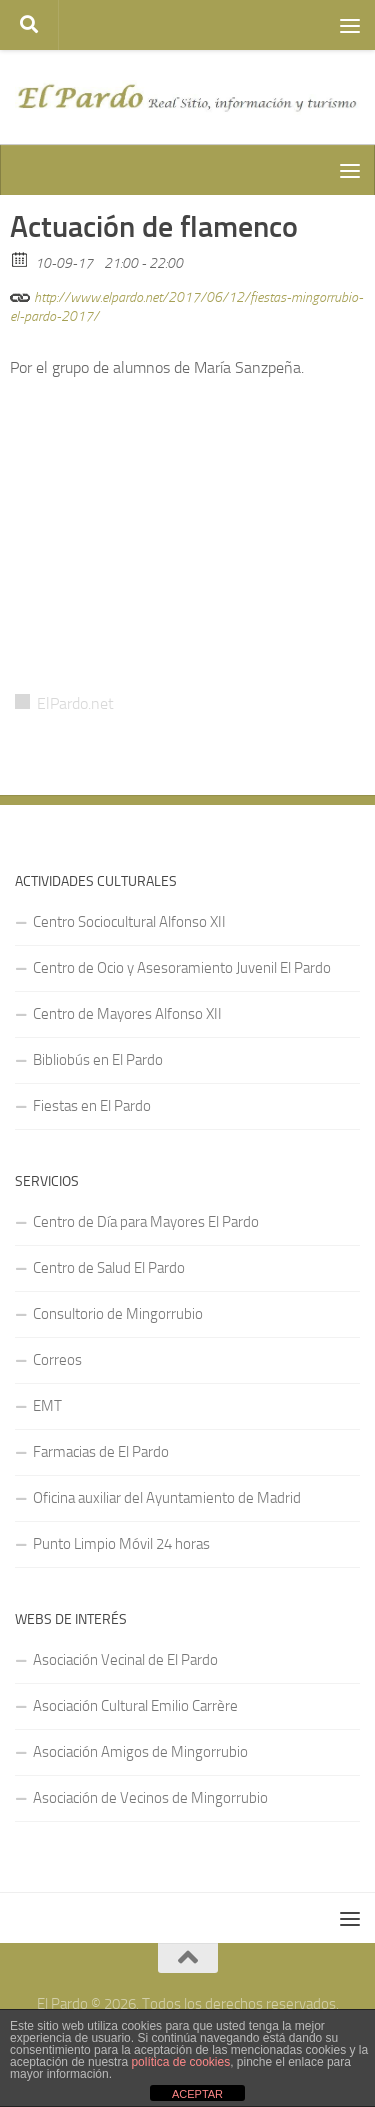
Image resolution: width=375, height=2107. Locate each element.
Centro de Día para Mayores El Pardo (146, 1222)
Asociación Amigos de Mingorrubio (140, 1752)
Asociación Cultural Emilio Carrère (135, 1706)
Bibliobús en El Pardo (98, 1060)
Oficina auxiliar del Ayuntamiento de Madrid (167, 1498)
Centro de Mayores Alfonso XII (127, 1014)
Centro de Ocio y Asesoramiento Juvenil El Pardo (182, 968)
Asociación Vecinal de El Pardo (125, 1660)
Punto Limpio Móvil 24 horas (121, 1544)
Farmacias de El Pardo (101, 1452)
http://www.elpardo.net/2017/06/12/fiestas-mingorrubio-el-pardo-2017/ (186, 303)
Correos (57, 1360)
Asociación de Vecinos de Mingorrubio (150, 1798)
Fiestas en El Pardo (92, 1106)
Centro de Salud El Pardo (109, 1268)
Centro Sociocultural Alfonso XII (129, 922)
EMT (47, 1406)
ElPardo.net (75, 703)
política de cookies (180, 2062)
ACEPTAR (197, 2094)
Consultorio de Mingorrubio (118, 1314)
